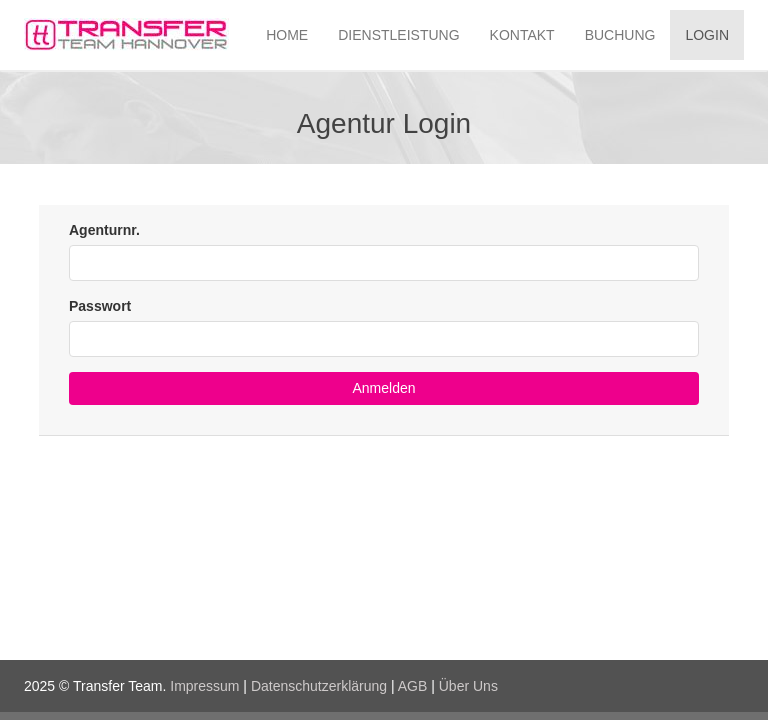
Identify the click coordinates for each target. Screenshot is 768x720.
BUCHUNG (620, 35)
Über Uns (468, 686)
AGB (413, 686)
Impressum (204, 686)
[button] (384, 388)
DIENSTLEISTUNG (398, 35)
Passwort (100, 306)
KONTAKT (522, 35)
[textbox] (384, 263)
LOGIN (707, 35)
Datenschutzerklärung (319, 686)
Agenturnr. (104, 230)
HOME (287, 35)
